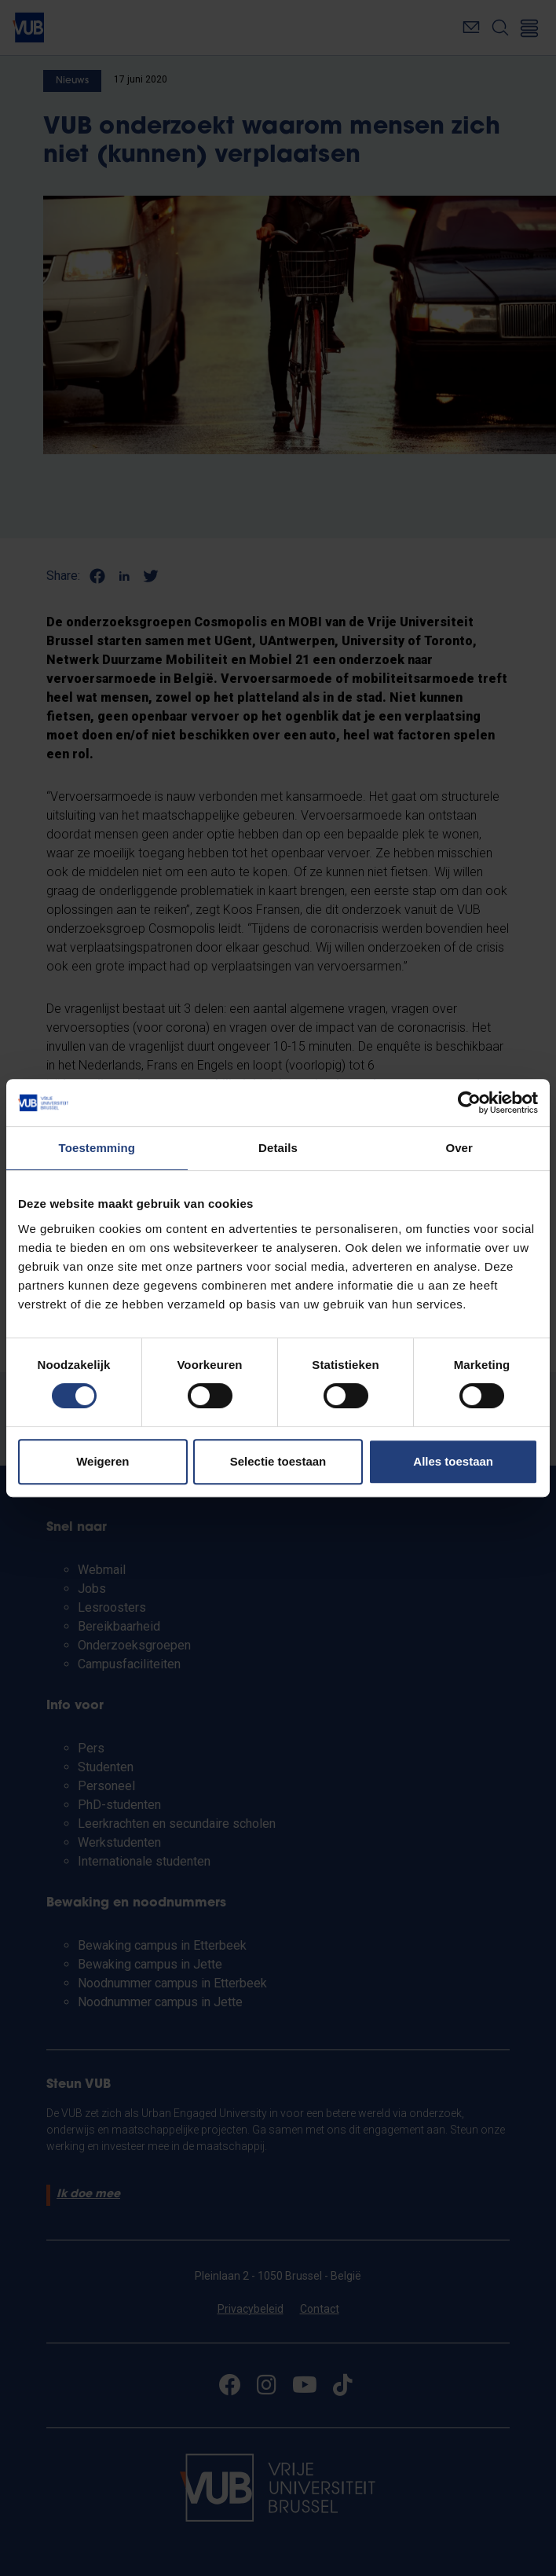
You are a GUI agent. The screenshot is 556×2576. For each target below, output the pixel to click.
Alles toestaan (453, 1461)
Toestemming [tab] (97, 1147)
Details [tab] (278, 1147)
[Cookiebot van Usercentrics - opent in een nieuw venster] (469, 1102)
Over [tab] (459, 1147)
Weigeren (102, 1461)
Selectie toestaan (278, 1461)
